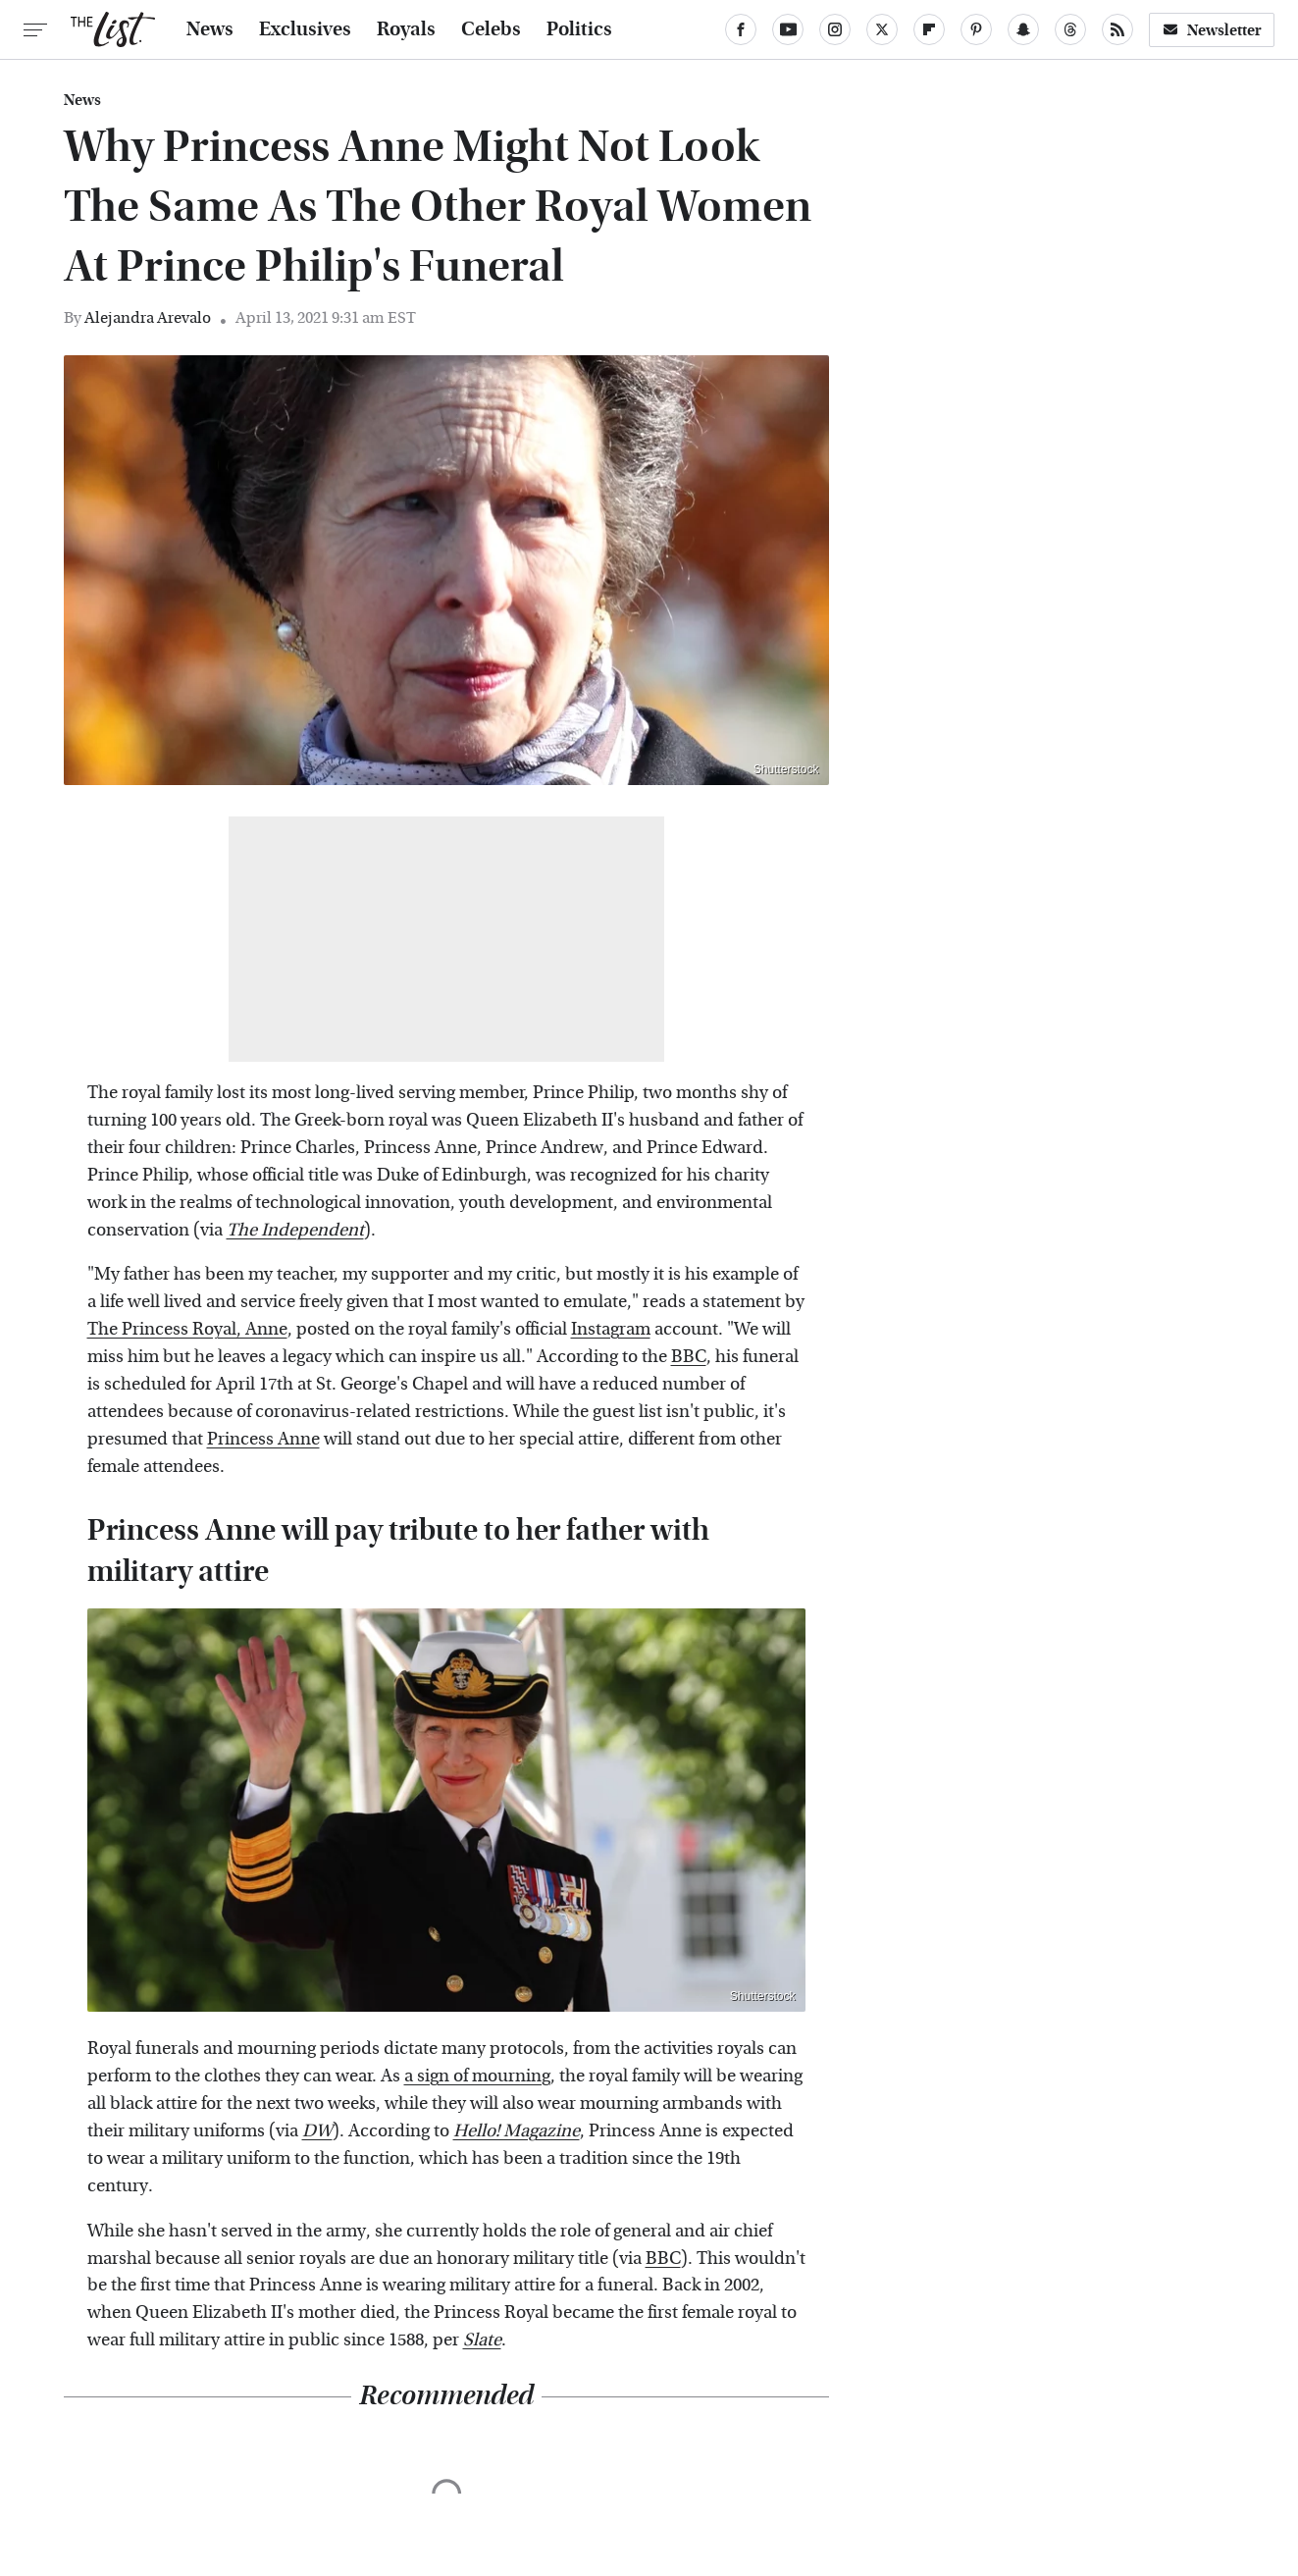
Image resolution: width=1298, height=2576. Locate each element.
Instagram (610, 1329)
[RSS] (1117, 29)
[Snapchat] (1023, 29)
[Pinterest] (976, 29)
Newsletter (1212, 30)
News (210, 29)
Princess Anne (263, 1439)
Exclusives (305, 29)
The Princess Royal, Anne (187, 1329)
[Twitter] (882, 29)
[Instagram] (835, 29)
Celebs (491, 29)
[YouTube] (788, 29)
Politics (579, 29)
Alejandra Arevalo (147, 317)
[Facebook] (740, 29)
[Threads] (1070, 29)
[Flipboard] (929, 29)
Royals (406, 29)
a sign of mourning (477, 2076)
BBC (688, 1356)
